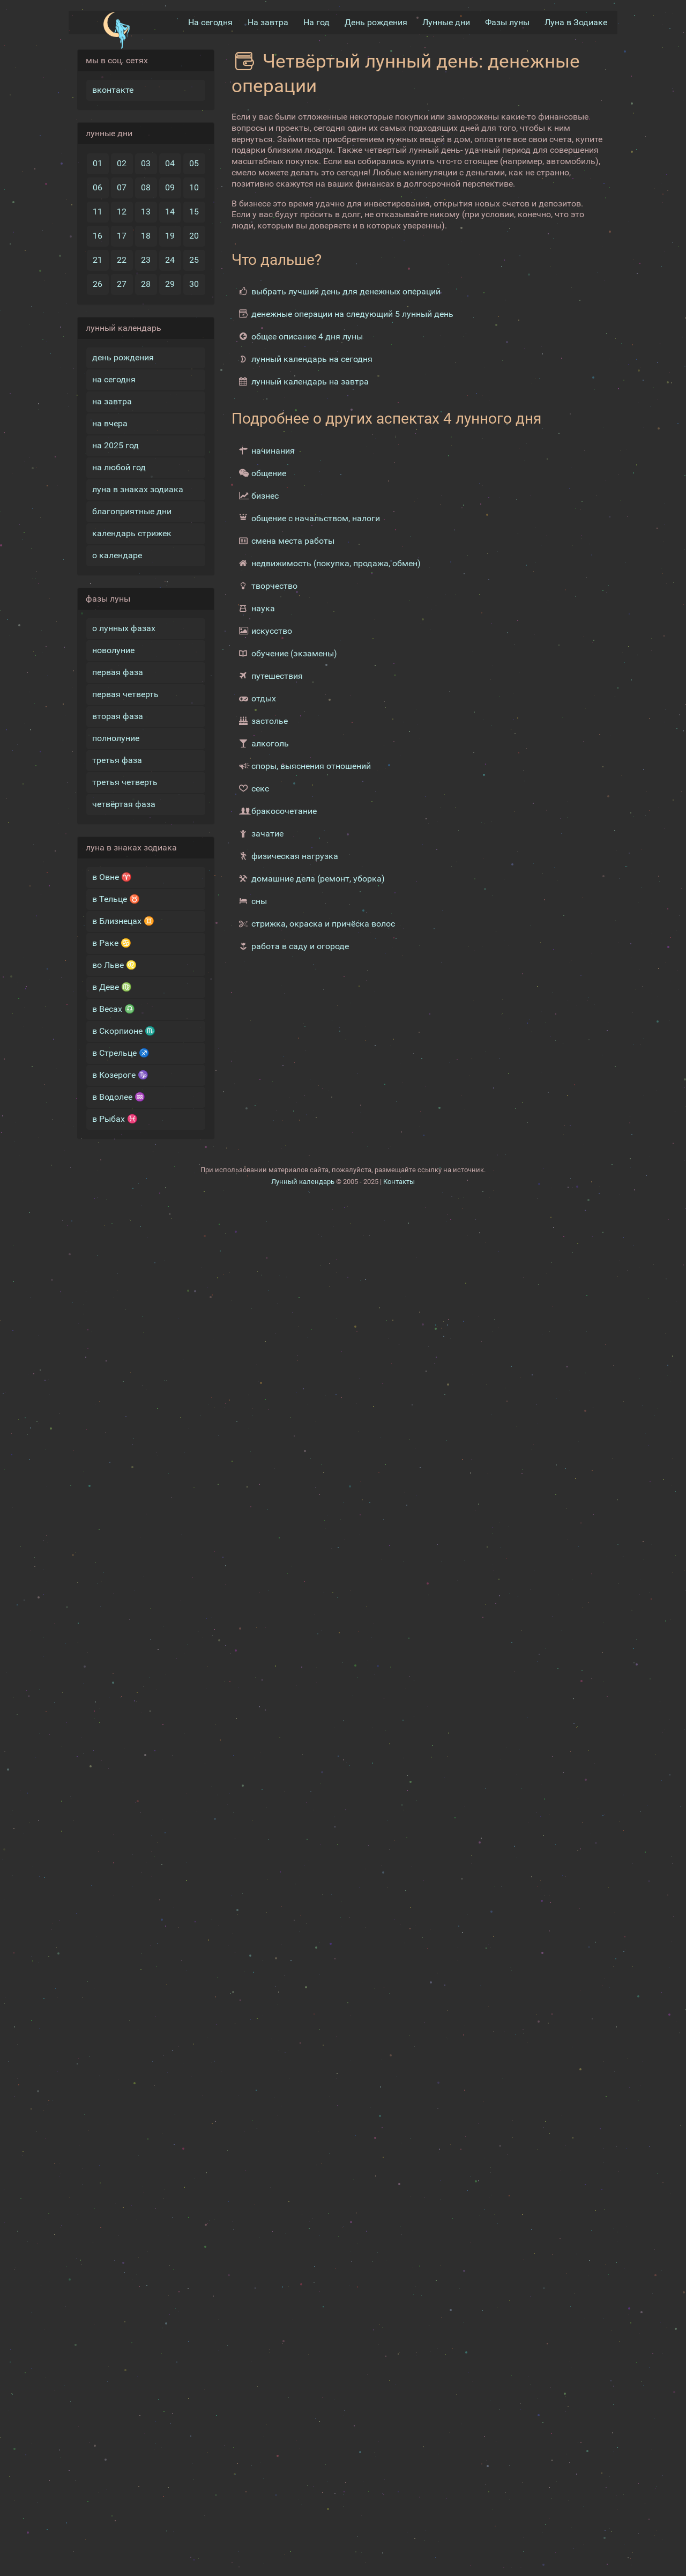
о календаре (117, 555)
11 (97, 211)
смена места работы (292, 541)
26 (97, 284)
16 (97, 236)
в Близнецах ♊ (123, 921)
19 (170, 236)
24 (170, 260)
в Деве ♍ (112, 987)
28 (146, 284)
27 (121, 284)
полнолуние (115, 738)
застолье (269, 721)
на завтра (112, 401)
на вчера (110, 423)
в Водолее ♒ (118, 1097)
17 (121, 236)
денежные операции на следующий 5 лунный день (352, 314)
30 (194, 284)
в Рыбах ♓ (115, 1119)
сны (259, 901)
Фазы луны (507, 22)
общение (268, 473)
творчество (274, 586)
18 (146, 236)
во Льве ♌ (114, 965)
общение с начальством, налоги (315, 518)
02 (121, 163)
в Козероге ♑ (120, 1075)
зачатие (267, 833)
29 (170, 284)
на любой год (119, 467)
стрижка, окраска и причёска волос (323, 924)
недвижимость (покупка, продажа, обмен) (336, 563)
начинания (273, 451)
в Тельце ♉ (116, 899)
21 (97, 260)
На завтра (268, 22)
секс (260, 788)
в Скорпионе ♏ (123, 1031)
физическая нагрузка (294, 856)
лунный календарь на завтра (310, 381)
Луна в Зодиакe (576, 22)
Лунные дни (446, 22)
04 (170, 163)
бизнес (265, 496)
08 (146, 187)
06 (97, 187)
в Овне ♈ (112, 877)
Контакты (399, 1182)
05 (194, 163)
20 (194, 236)
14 (170, 211)
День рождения (376, 22)
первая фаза (117, 672)
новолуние (113, 650)
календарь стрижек (132, 533)
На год (316, 22)
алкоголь (270, 743)
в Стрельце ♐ (121, 1053)
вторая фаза (117, 716)
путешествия (277, 676)
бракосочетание (284, 811)
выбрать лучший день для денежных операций (346, 291)
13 (146, 211)
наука (263, 608)
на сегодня (114, 379)
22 (121, 260)
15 (194, 211)
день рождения (123, 357)
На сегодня (210, 22)
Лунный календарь (302, 1182)
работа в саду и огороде (300, 946)
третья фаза (117, 760)
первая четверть (125, 694)
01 (97, 163)
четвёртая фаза (123, 804)
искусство (271, 631)
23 (146, 260)
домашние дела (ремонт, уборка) (318, 879)
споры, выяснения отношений (311, 766)
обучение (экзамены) (294, 653)
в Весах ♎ (113, 1009)
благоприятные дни (132, 511)
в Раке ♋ (111, 943)
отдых (263, 698)
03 (146, 163)
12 (121, 211)
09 (170, 187)
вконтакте (112, 90)
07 (121, 187)
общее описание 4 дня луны (307, 336)
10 (194, 187)
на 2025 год (115, 445)
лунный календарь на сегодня (311, 359)
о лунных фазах (123, 628)
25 (194, 260)
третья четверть (125, 782)
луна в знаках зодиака (137, 489)
